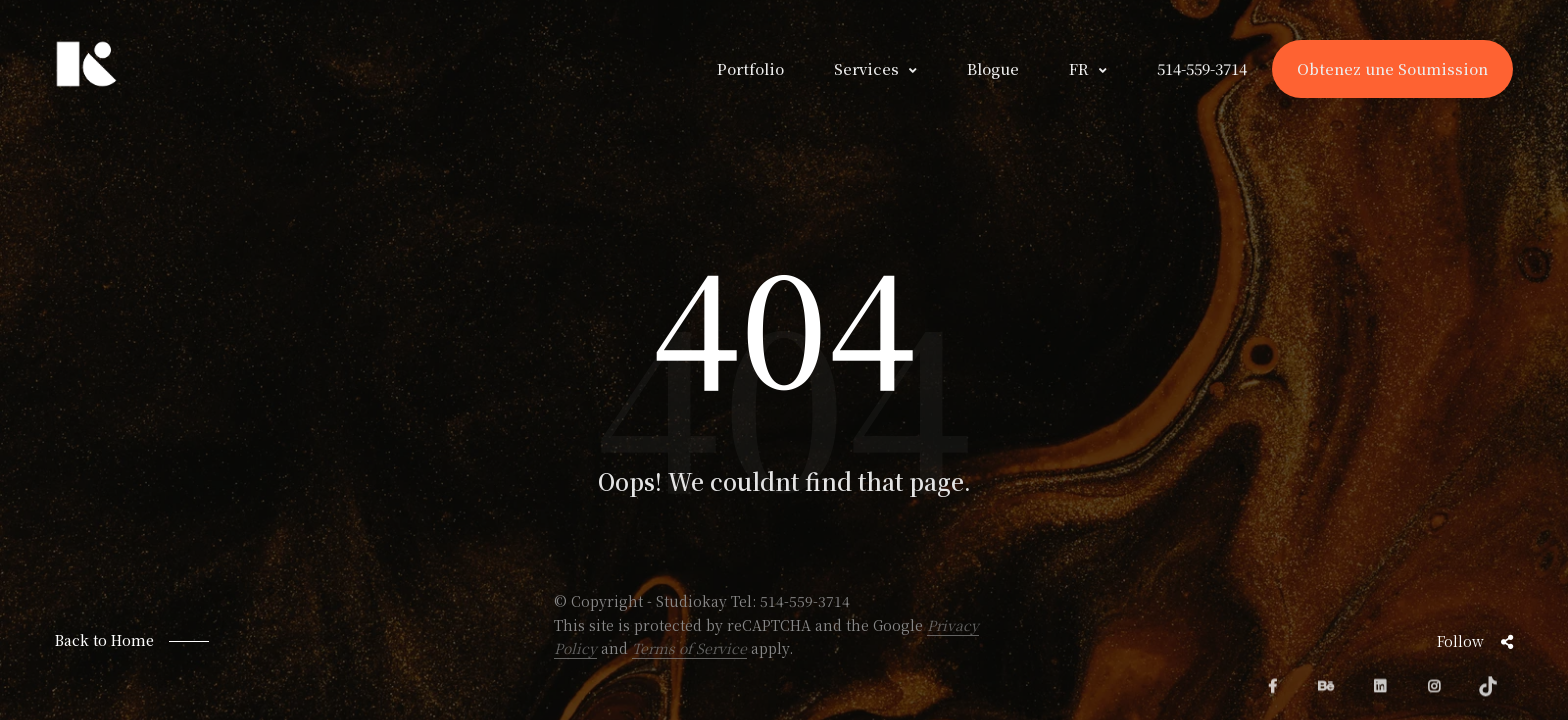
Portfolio (750, 68)
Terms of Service (689, 648)
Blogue (993, 68)
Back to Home (104, 640)
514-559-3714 (805, 601)
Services (866, 68)
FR (1079, 68)
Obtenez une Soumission (1392, 68)
